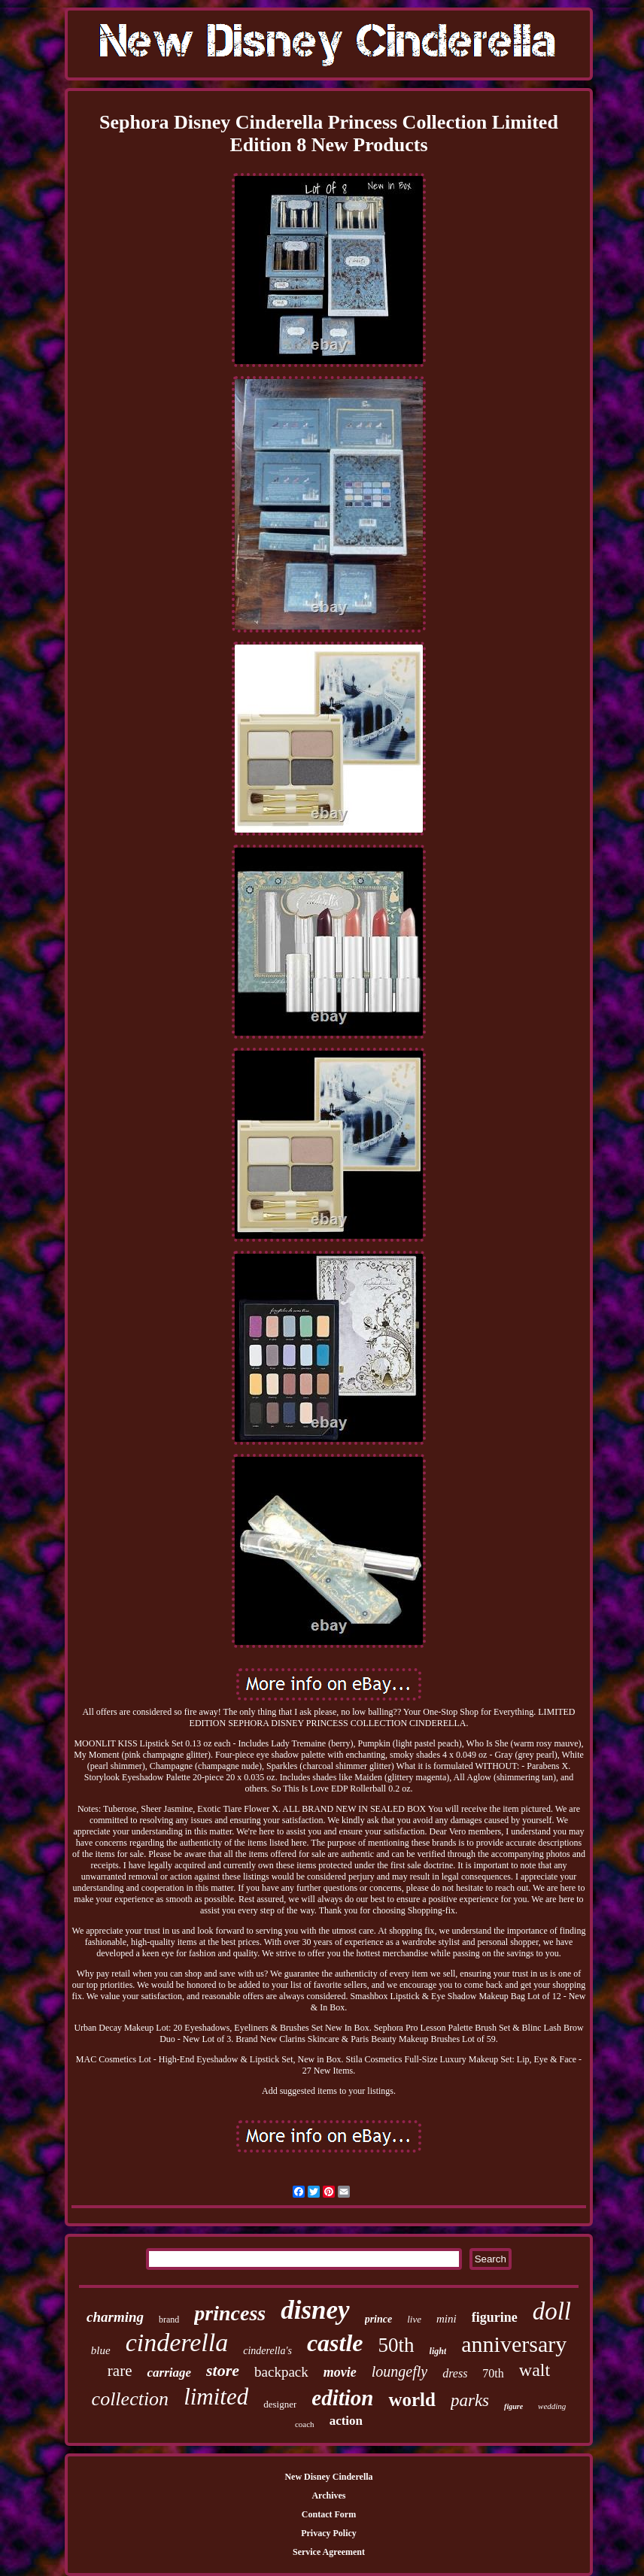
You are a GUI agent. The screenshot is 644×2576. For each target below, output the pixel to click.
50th (396, 2345)
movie (340, 2372)
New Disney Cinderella (328, 2476)
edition (342, 2398)
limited (216, 2396)
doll (552, 2311)
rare (120, 2371)
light (438, 2351)
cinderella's (267, 2350)
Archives (328, 2495)
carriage (169, 2372)
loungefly (399, 2371)
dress (454, 2373)
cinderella (177, 2342)
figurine (495, 2317)
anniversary (514, 2344)
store (222, 2370)
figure (513, 2406)
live (414, 2319)
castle (335, 2342)
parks (470, 2400)
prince (379, 2319)
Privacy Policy (329, 2533)
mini (446, 2319)
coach (304, 2424)
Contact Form (329, 2514)
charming (115, 2317)
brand (169, 2319)
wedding (552, 2406)
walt (534, 2370)
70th (492, 2373)
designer (279, 2404)
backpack (281, 2372)
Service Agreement (329, 2552)
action (346, 2421)
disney (315, 2310)
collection (130, 2399)
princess (230, 2313)
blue (101, 2350)
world (412, 2399)
